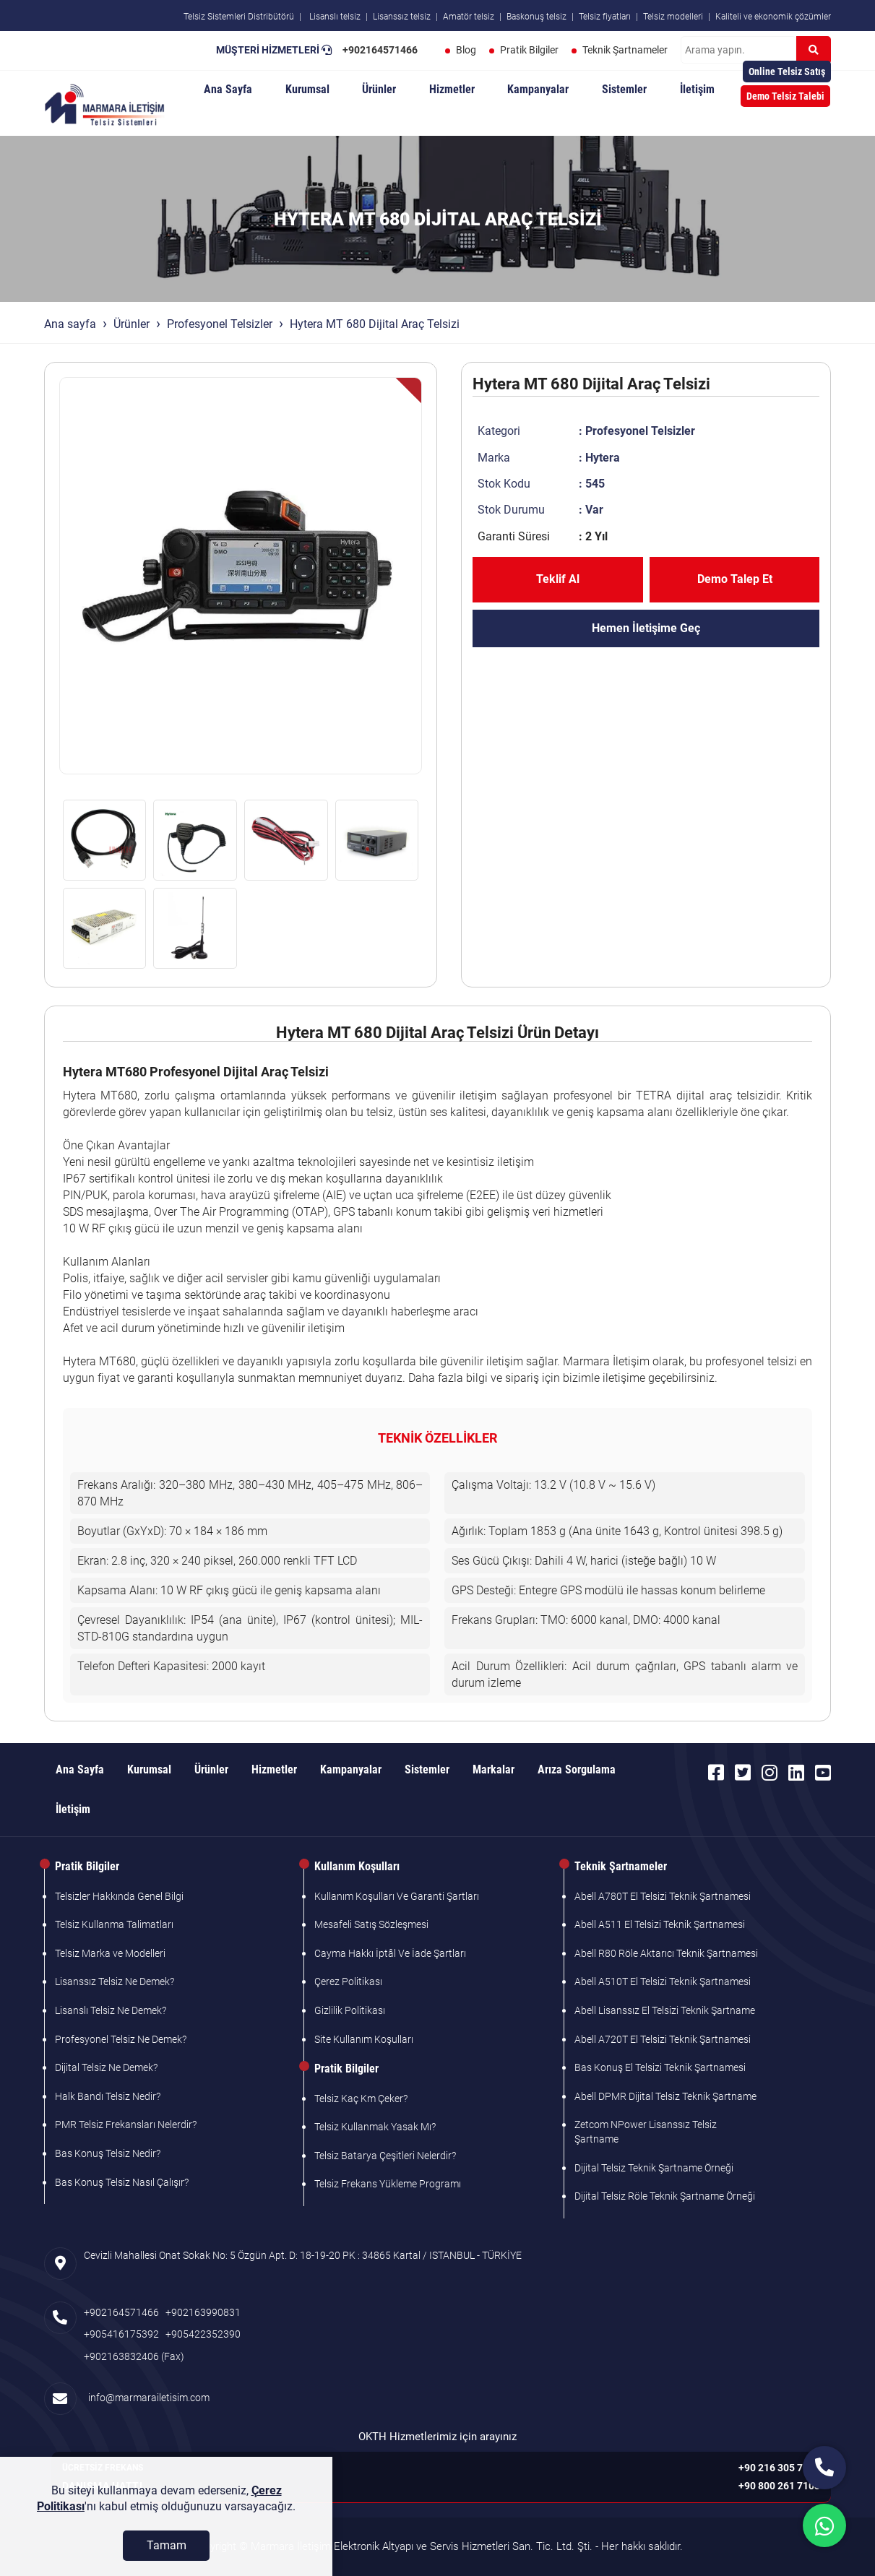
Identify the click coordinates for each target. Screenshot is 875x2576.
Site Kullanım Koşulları (363, 2039)
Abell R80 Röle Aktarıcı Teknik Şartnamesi (666, 1953)
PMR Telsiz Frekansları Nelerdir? (126, 2124)
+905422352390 (203, 2334)
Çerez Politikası (348, 1981)
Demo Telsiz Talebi (785, 96)
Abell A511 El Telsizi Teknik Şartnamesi (659, 1924)
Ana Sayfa (228, 89)
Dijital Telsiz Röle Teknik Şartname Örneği (664, 2196)
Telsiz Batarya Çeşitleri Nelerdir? (385, 2155)
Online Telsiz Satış (787, 71)
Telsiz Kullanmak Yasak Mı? (375, 2126)
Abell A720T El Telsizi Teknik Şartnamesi (662, 2039)
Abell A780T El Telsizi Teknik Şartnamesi (662, 1896)
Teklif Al (557, 579)
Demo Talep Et (734, 579)
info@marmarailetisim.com (147, 2397)
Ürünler (379, 89)
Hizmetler (452, 89)
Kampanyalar (538, 89)
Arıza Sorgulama (577, 1769)
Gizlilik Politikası (349, 2010)
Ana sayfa (70, 324)
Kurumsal (307, 89)
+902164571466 (380, 50)
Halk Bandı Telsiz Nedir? (107, 2096)
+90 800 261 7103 (779, 2485)
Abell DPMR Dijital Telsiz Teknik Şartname (665, 2096)
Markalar (493, 1769)
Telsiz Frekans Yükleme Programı (387, 2184)
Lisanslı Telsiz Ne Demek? (110, 2010)
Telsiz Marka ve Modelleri (110, 1953)
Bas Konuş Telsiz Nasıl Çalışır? (122, 2182)
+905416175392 (121, 2334)
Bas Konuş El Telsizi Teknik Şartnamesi (660, 2067)
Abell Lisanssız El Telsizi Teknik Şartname (664, 2010)
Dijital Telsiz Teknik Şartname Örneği (653, 2168)
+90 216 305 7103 (779, 2467)
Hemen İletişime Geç (646, 628)
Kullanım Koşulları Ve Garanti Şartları (396, 1896)
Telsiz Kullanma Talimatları (114, 1924)
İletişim (697, 89)
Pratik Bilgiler (529, 50)
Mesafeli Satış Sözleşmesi (371, 1924)
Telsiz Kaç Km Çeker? (361, 2098)
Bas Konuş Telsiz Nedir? (107, 2153)
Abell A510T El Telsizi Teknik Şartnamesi (662, 1981)
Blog (466, 50)
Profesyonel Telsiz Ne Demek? (120, 2039)
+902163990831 (203, 2312)
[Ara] (813, 50)
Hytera (602, 457)
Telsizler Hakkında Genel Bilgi (119, 1896)
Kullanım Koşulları (357, 1866)
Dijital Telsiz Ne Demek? (106, 2067)
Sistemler (624, 89)
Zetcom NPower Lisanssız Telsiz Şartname (645, 2132)
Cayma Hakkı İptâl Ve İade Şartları (390, 1953)
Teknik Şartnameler (625, 50)
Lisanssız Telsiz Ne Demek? (114, 1981)
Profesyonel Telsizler (219, 324)
